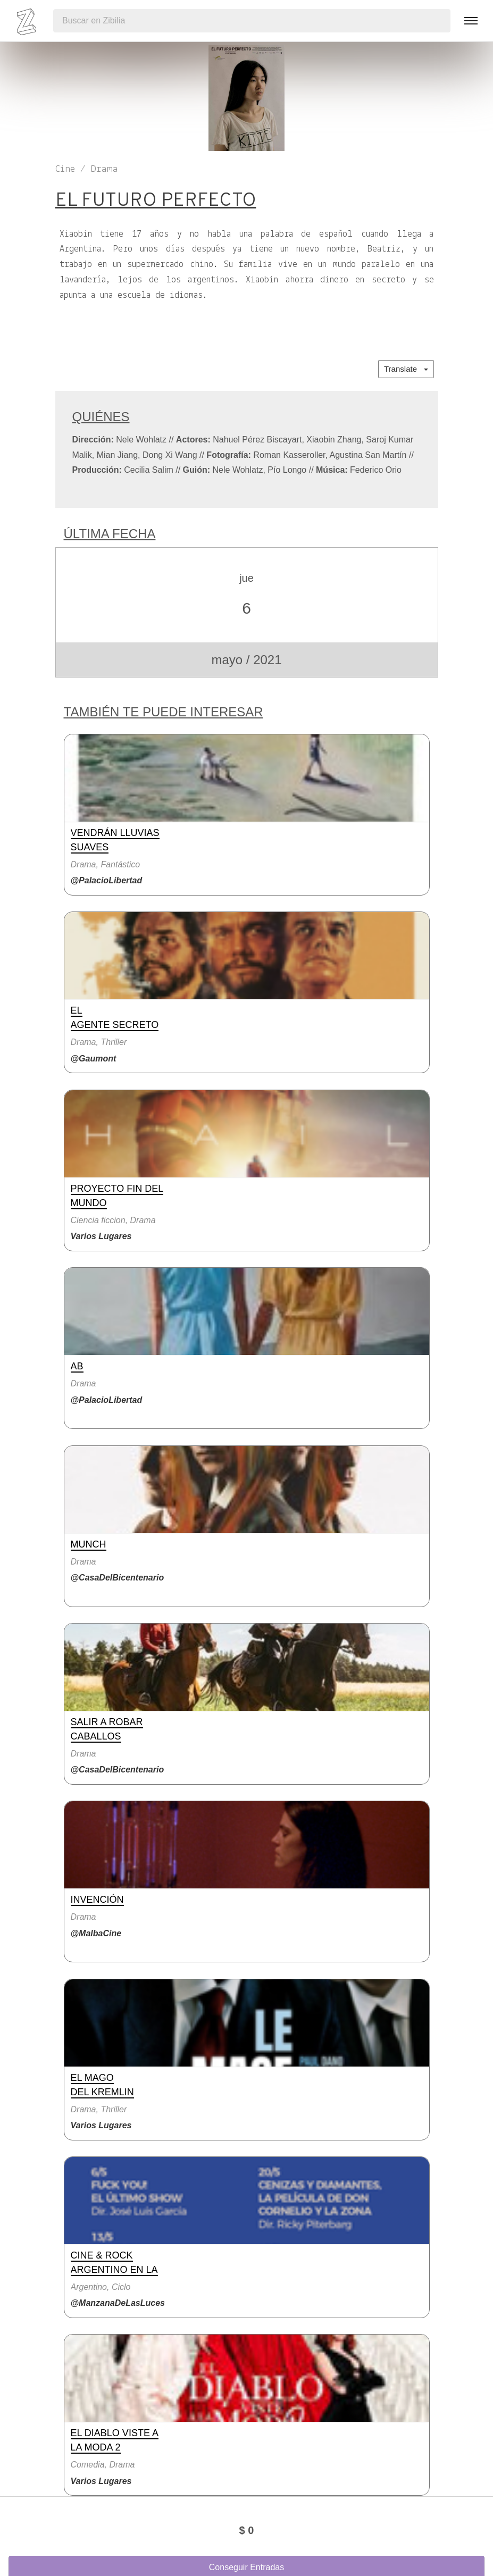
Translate (406, 368)
